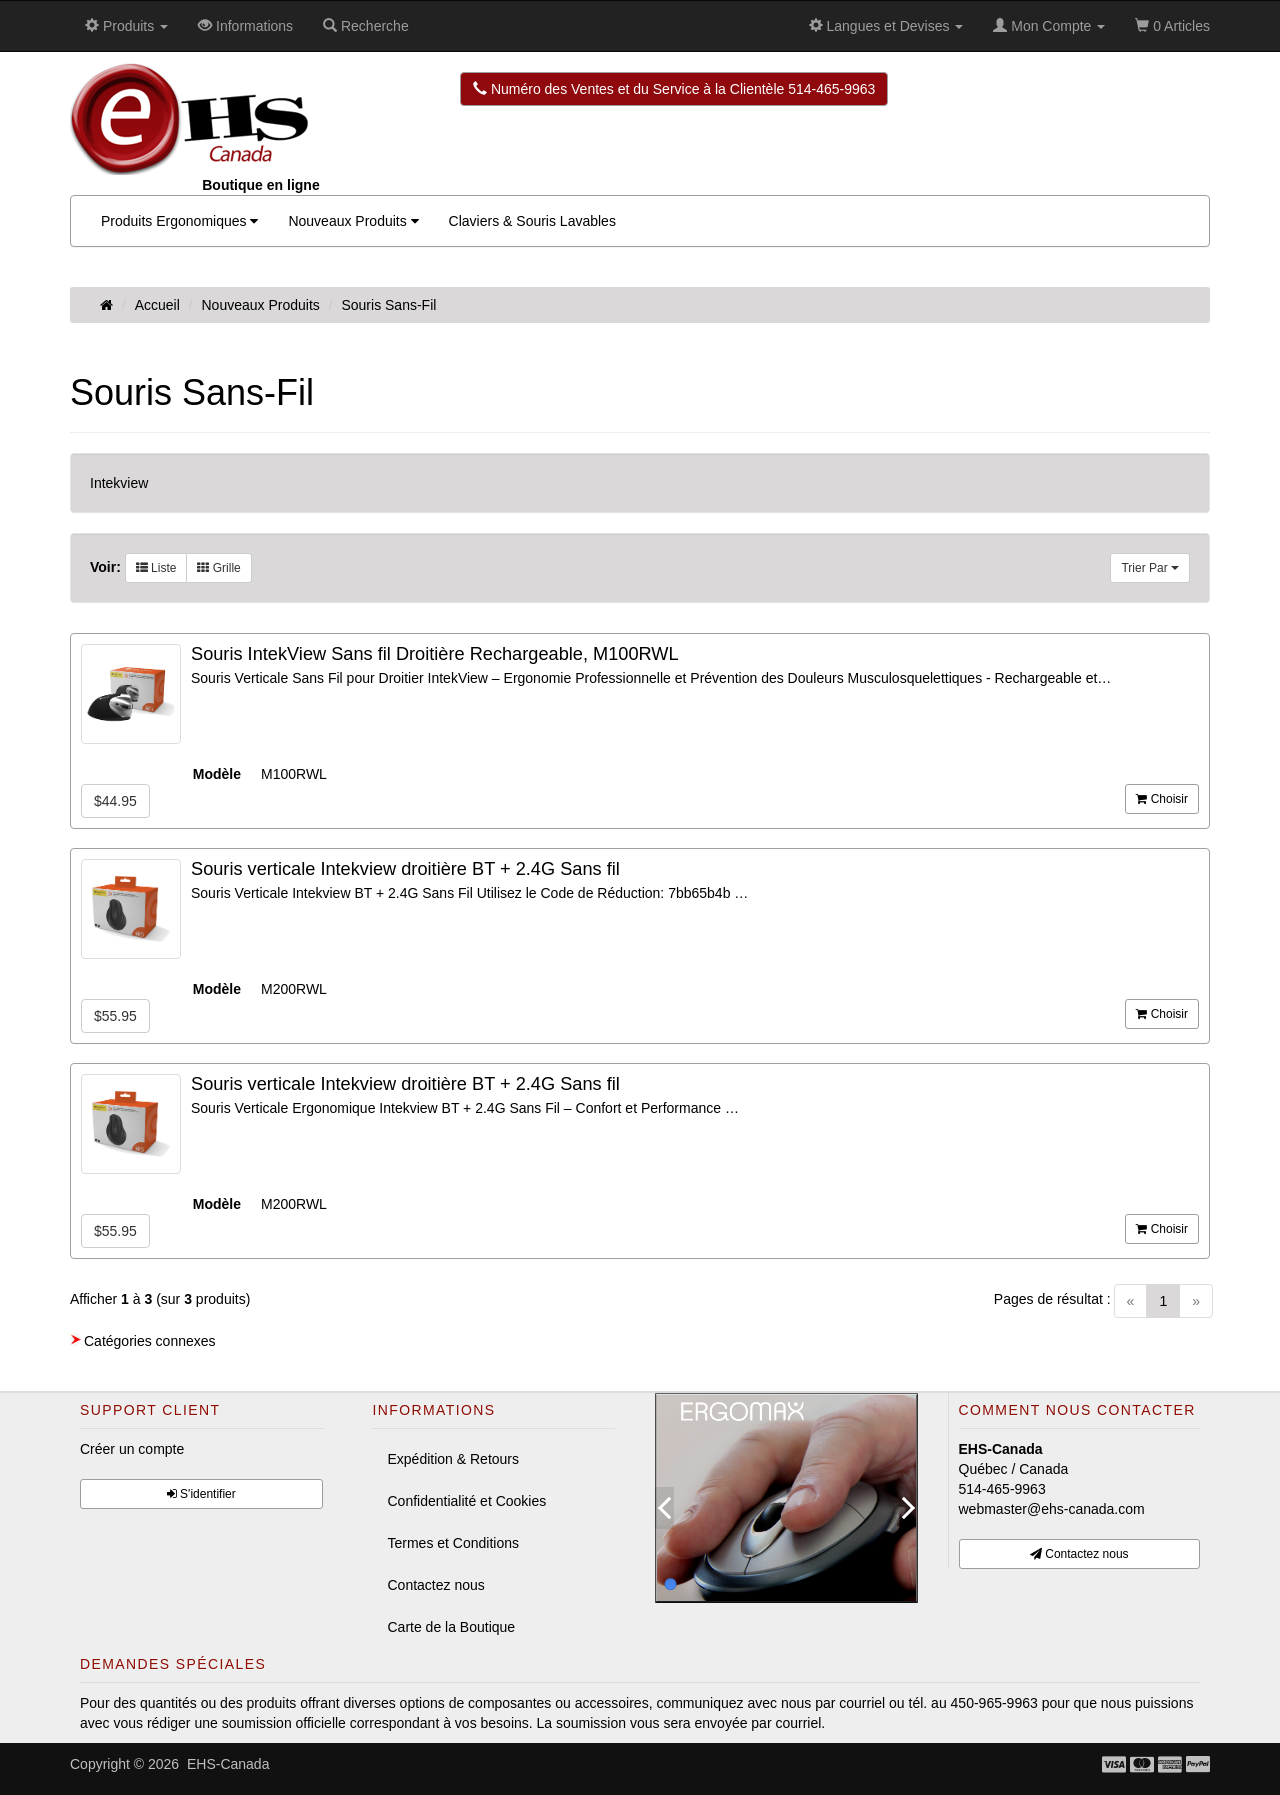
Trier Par (1150, 568)
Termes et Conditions (454, 1543)
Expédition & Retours (454, 1459)
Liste (156, 568)
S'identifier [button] (201, 1494)
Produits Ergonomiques (179, 221)
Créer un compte (132, 1449)
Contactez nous (436, 1585)
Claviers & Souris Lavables (532, 221)
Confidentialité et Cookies (467, 1501)
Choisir (1162, 799)
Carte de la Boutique (452, 1627)
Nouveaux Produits (353, 221)
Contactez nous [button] (1079, 1554)
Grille (218, 568)
